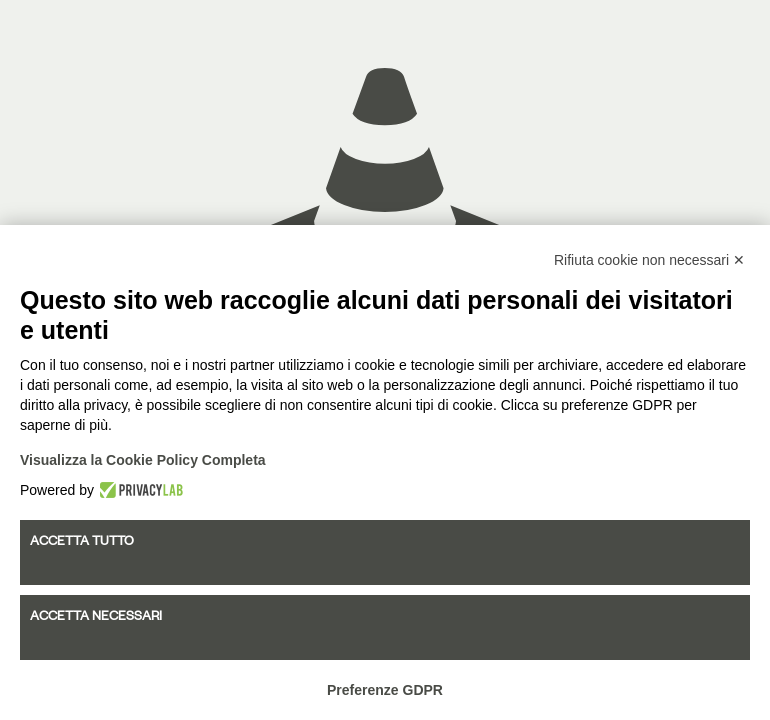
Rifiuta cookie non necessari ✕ (649, 260)
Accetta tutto (82, 540)
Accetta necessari (96, 615)
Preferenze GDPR (385, 690)
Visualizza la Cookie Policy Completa (143, 460)
